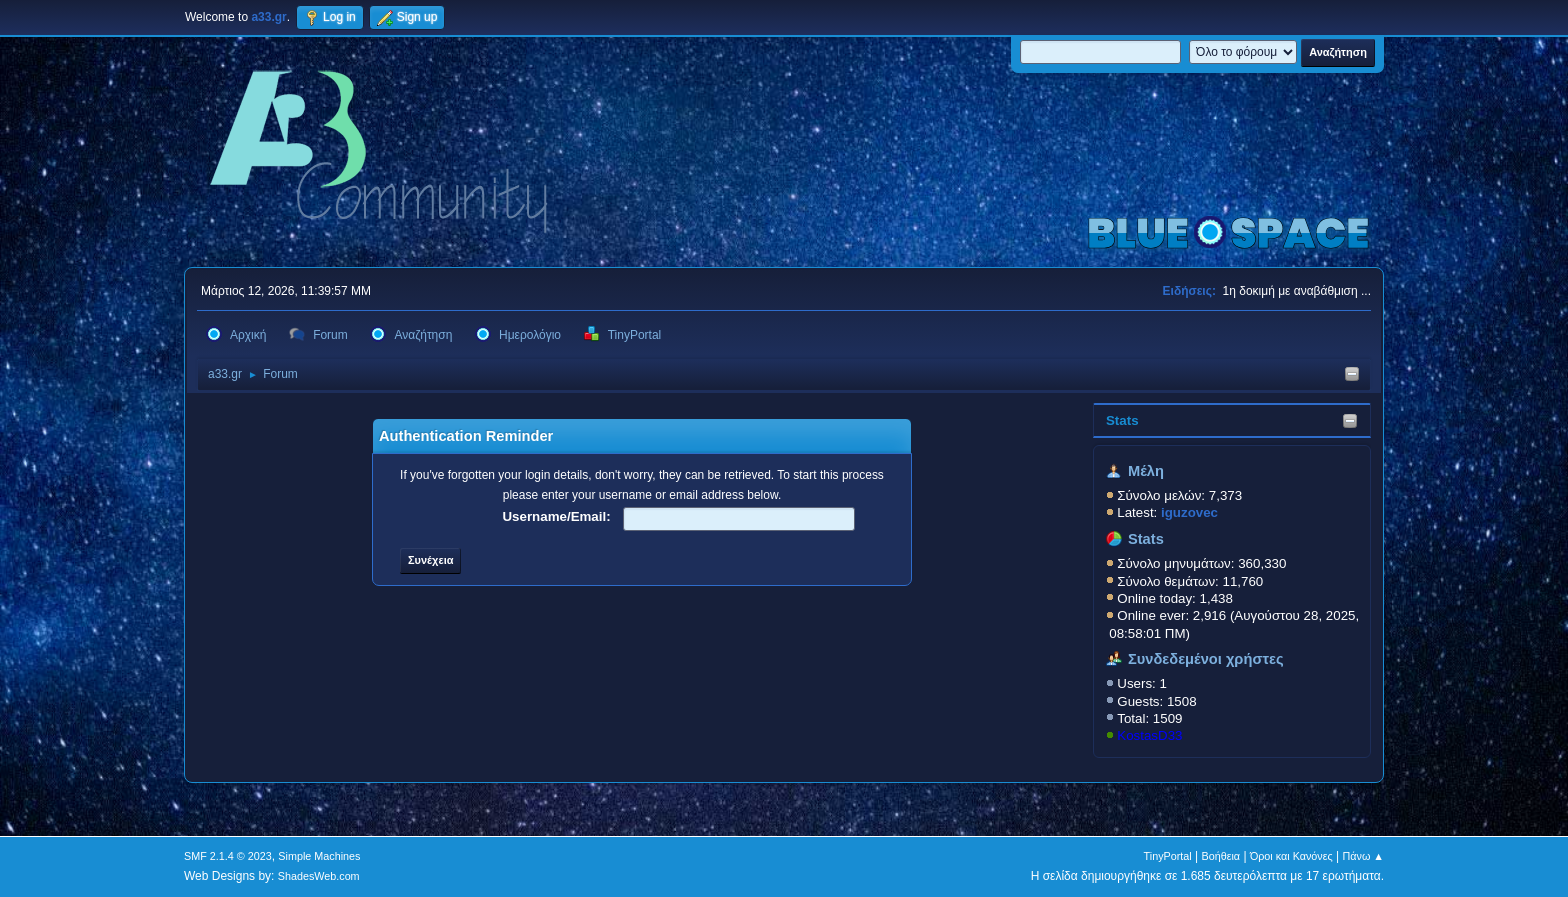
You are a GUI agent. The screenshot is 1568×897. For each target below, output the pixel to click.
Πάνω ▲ (1364, 856)
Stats (1122, 420)
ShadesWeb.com (319, 876)
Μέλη (1146, 471)
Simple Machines (319, 856)
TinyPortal (1168, 856)
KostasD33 (1149, 735)
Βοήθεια (1220, 856)
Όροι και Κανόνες (1291, 856)
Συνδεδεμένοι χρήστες (1206, 659)
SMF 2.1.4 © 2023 (228, 856)
